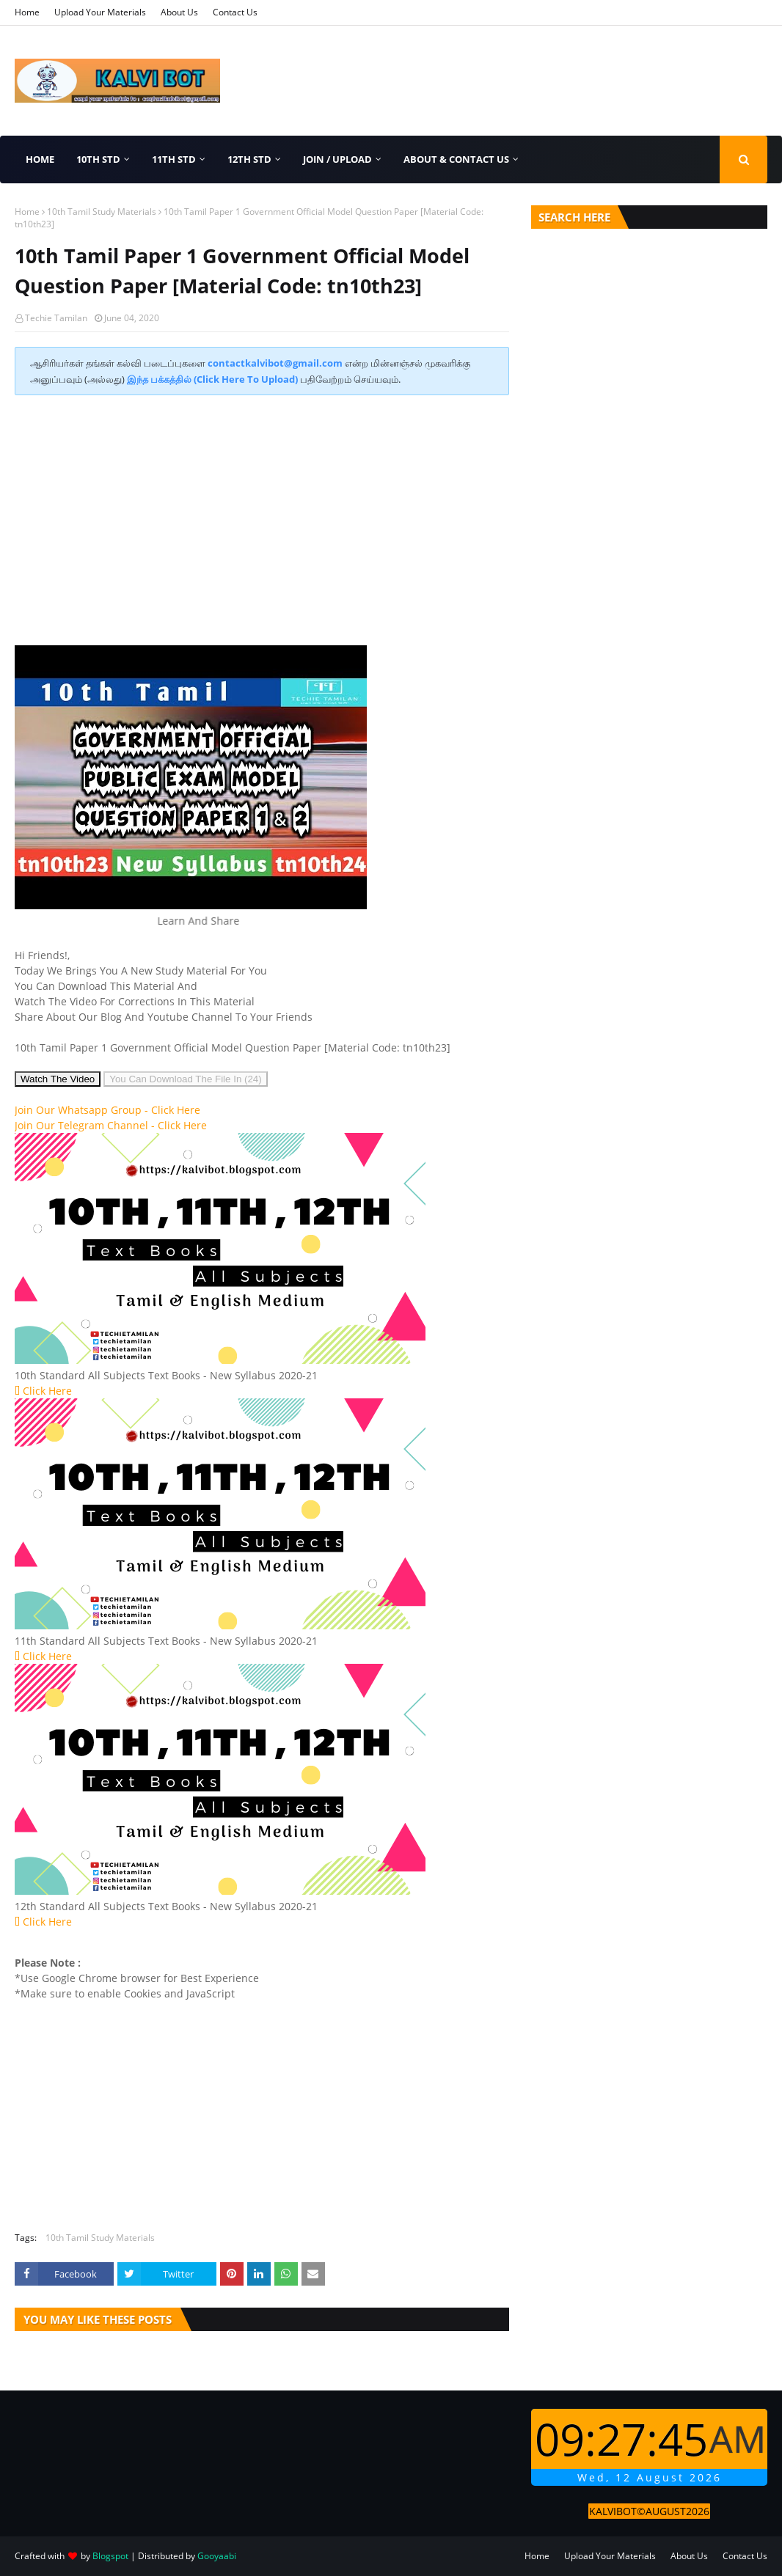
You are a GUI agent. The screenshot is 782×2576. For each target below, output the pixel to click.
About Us (179, 12)
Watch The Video (58, 1079)
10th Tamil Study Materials (101, 211)
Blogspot (110, 2556)
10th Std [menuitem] (98, 159)
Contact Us (235, 12)
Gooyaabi (216, 2556)
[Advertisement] (262, 512)
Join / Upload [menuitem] (337, 159)
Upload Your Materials (100, 12)
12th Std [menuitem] (249, 159)
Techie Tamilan (56, 318)
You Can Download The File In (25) (185, 1079)
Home (27, 12)
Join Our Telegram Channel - (111, 1125)
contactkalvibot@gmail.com (275, 363)
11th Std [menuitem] (174, 159)
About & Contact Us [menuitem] (456, 159)
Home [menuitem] (40, 159)
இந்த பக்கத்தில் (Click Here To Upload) (212, 379)
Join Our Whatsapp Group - (107, 1110)
